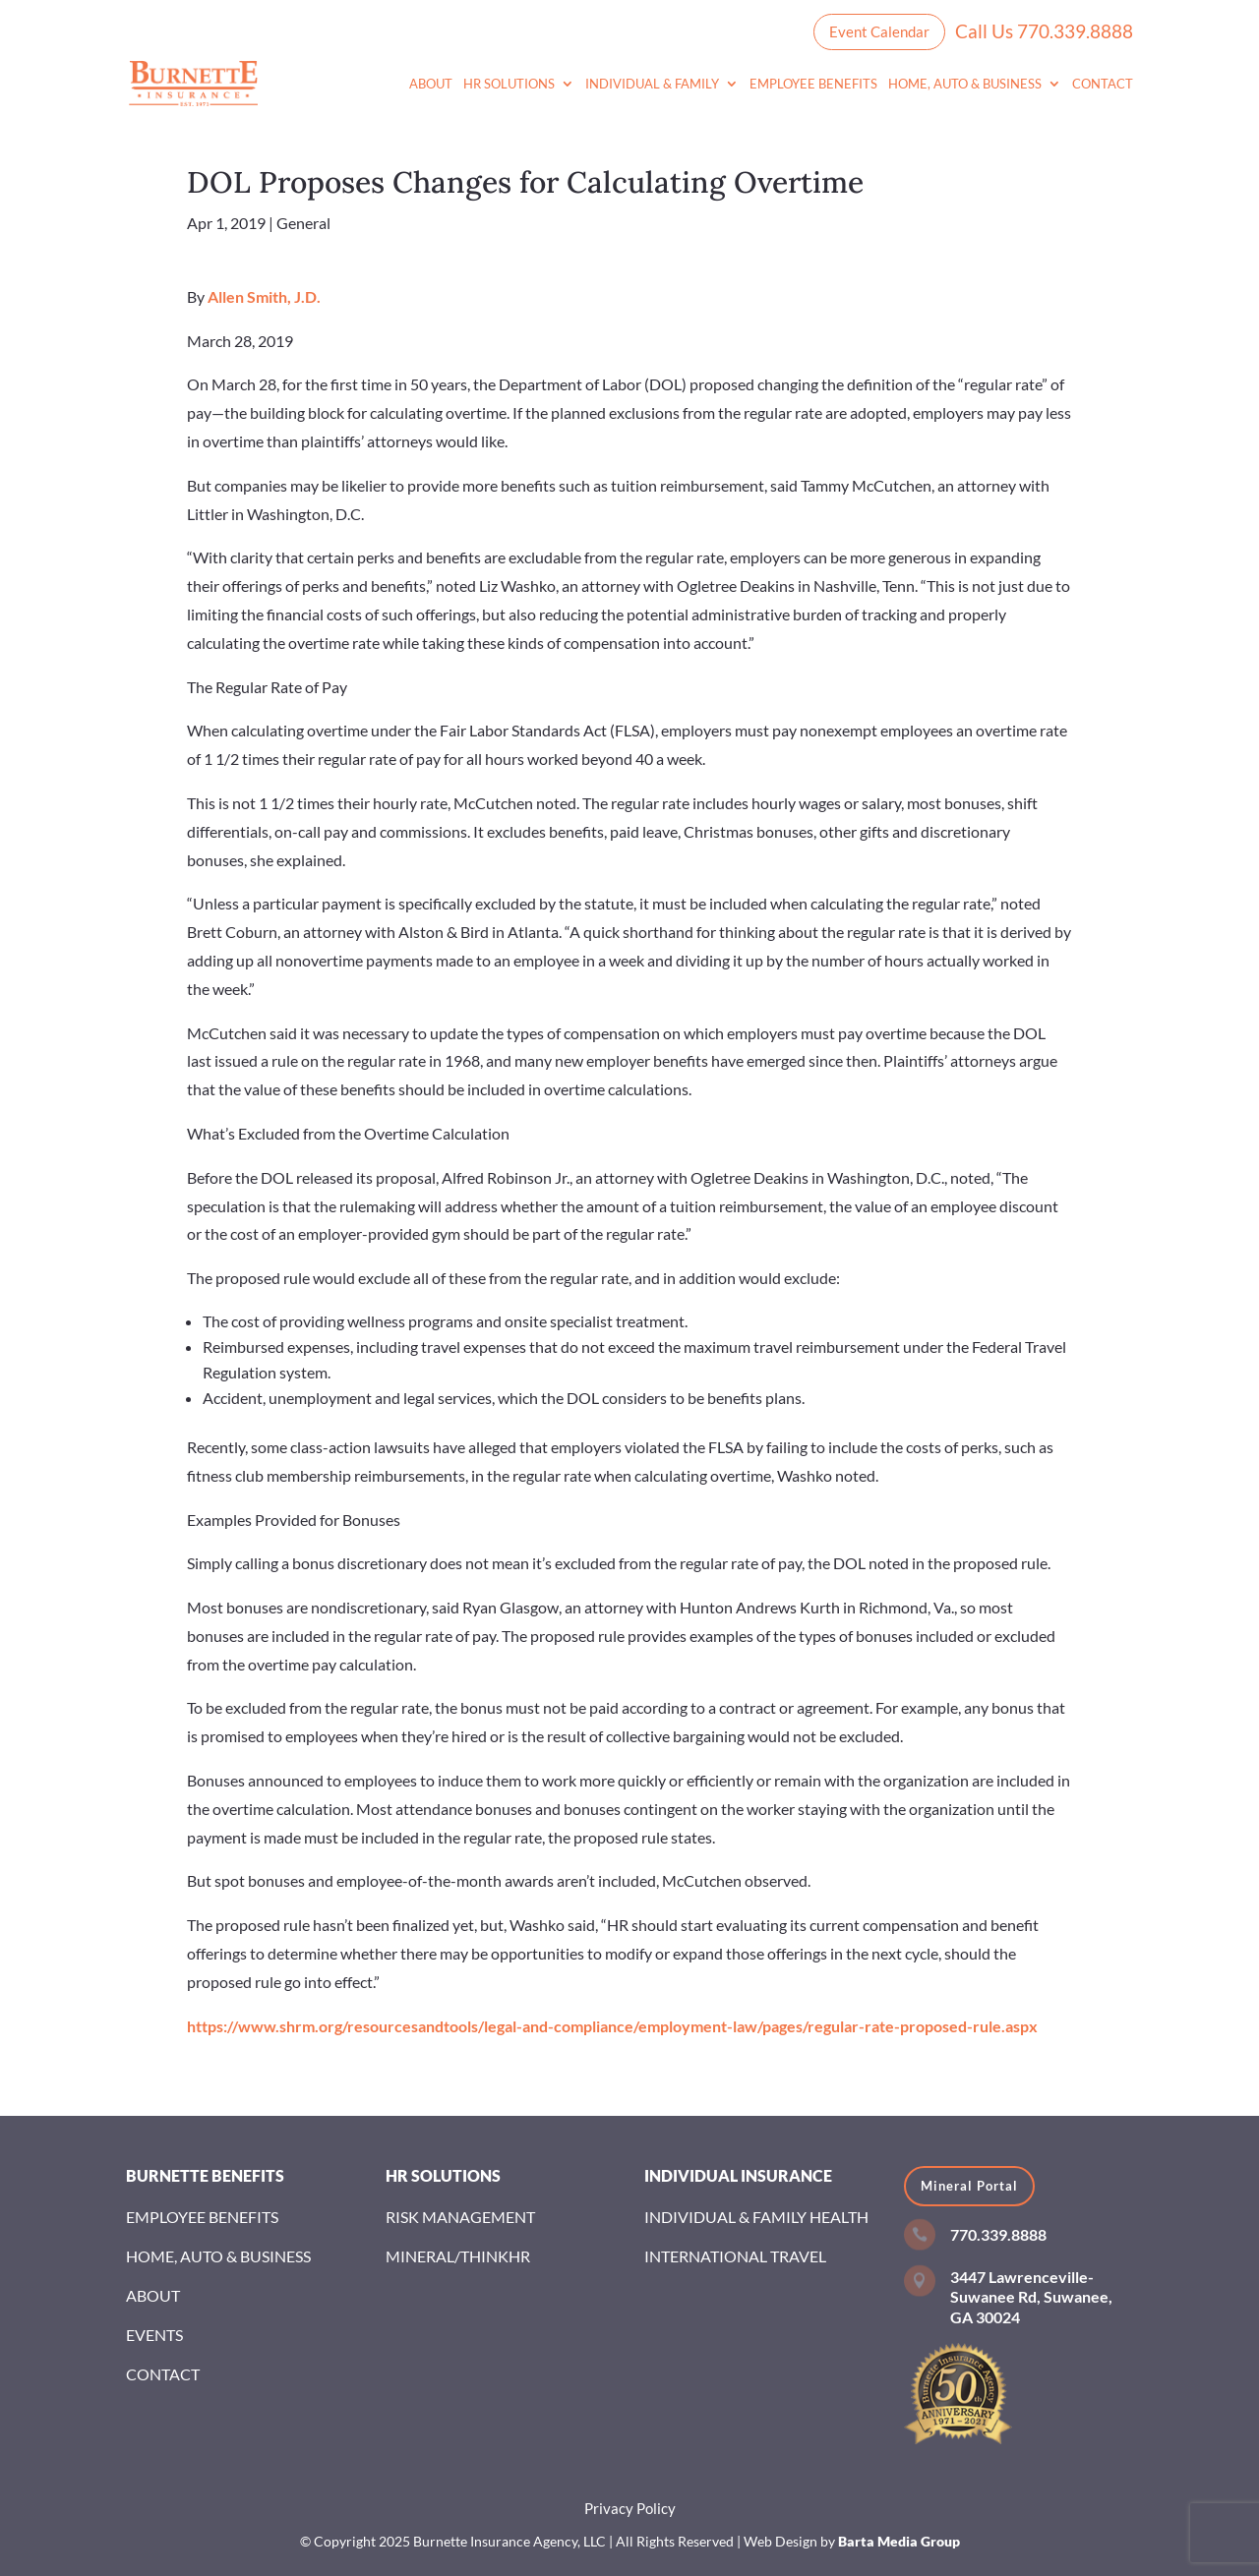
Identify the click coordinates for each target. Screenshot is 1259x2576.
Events (154, 2334)
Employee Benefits (813, 84)
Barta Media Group (899, 2541)
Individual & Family (652, 84)
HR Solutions (509, 84)
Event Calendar (879, 31)
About (430, 84)
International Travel (735, 2256)
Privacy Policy (630, 2508)
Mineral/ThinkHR (458, 2256)
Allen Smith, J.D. (264, 296)
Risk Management (460, 2216)
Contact (1102, 84)
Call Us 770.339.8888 (1044, 31)
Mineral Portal (969, 2186)
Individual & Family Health (756, 2216)
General (303, 222)
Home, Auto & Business (965, 84)
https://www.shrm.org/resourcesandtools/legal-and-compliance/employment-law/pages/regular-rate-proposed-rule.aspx (612, 2026)
